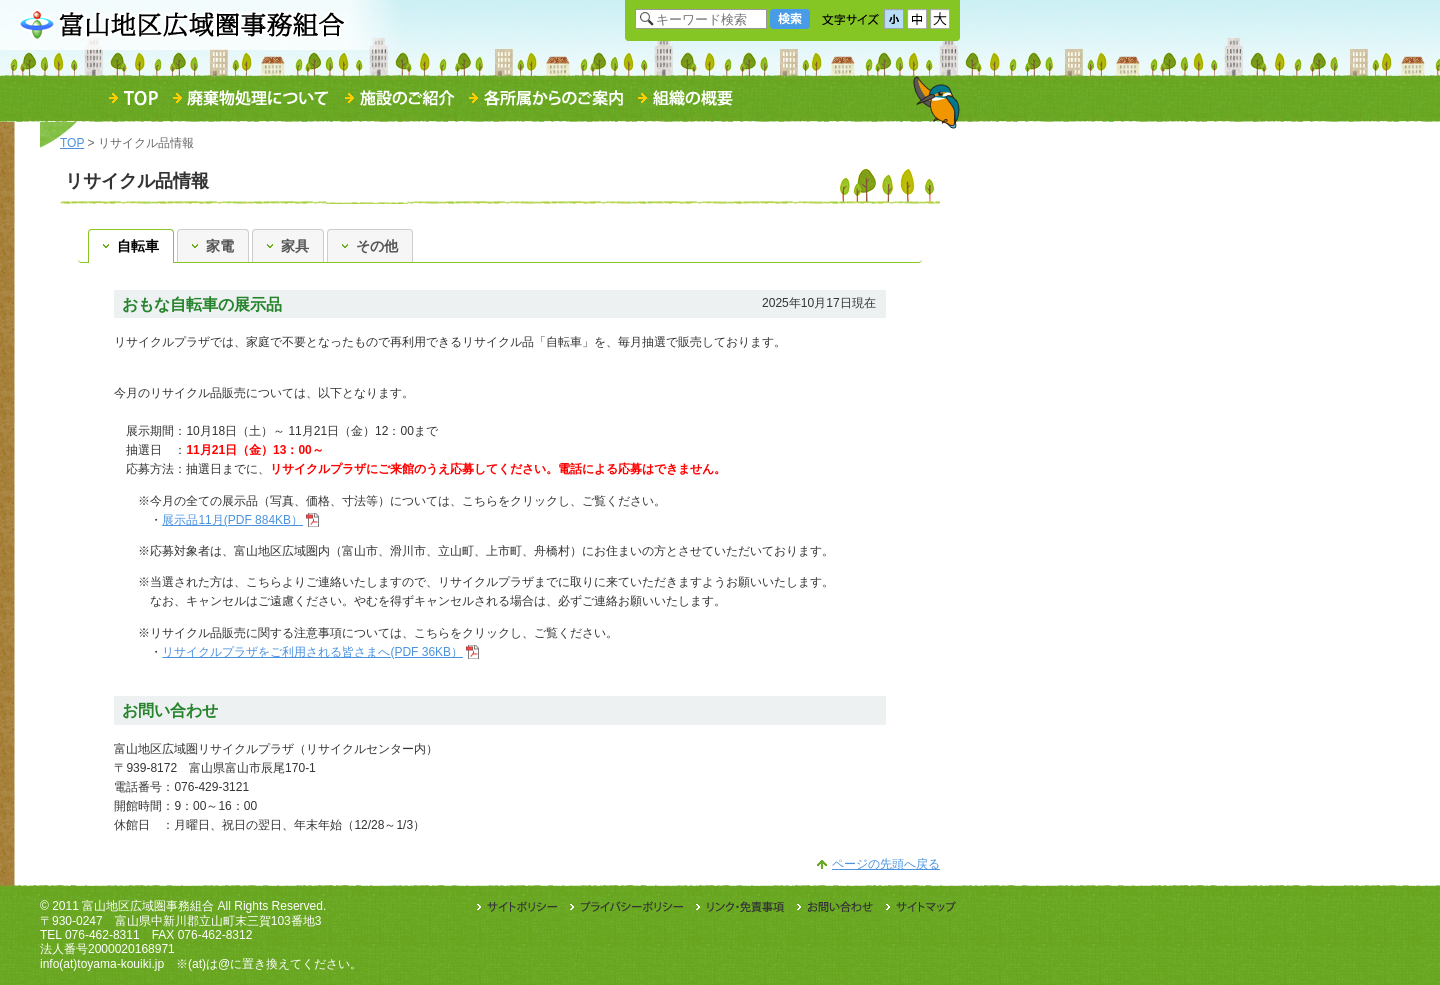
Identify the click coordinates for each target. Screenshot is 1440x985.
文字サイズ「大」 (940, 19)
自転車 (131, 246)
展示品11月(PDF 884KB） (232, 520)
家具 (288, 246)
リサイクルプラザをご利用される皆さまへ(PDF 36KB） (312, 652)
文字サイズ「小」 (894, 19)
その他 (370, 246)
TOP (72, 143)
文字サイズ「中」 (917, 19)
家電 (213, 246)
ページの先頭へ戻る (886, 864)
